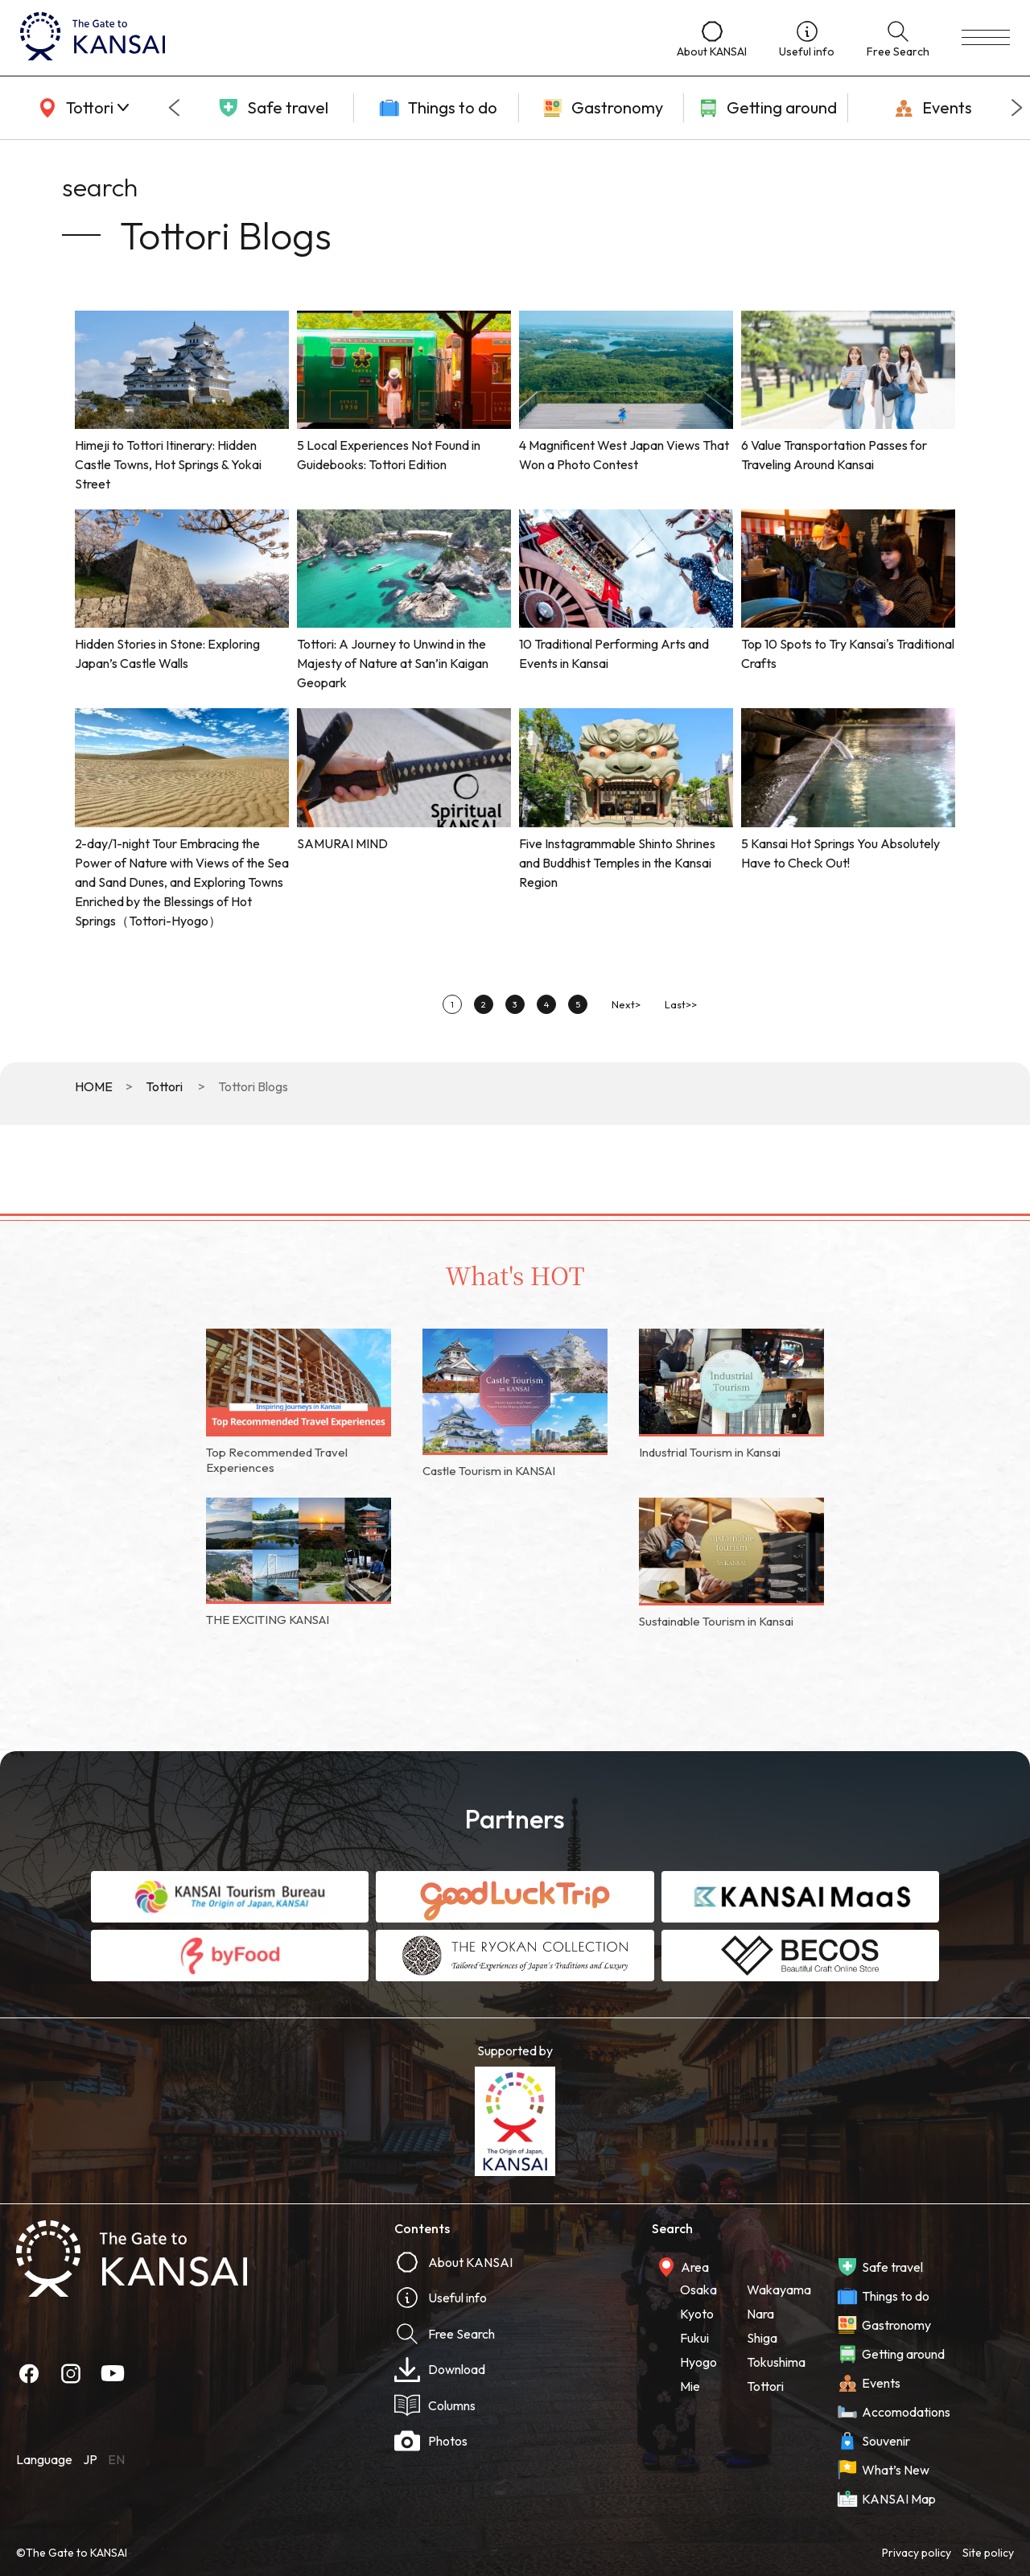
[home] (332, 38)
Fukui (694, 2338)
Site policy (988, 2552)
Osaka (698, 2289)
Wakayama (779, 2289)
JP (90, 2459)
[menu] (986, 38)
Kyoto (697, 2314)
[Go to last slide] (174, 108)
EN (116, 2459)
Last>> (681, 1004)
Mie (690, 2386)
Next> (626, 1004)
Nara (760, 2314)
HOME (94, 1086)
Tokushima (776, 2362)
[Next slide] (1017, 108)
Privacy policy (916, 2552)
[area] (80, 107)
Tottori (164, 1086)
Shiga (762, 2338)
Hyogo (698, 2362)
